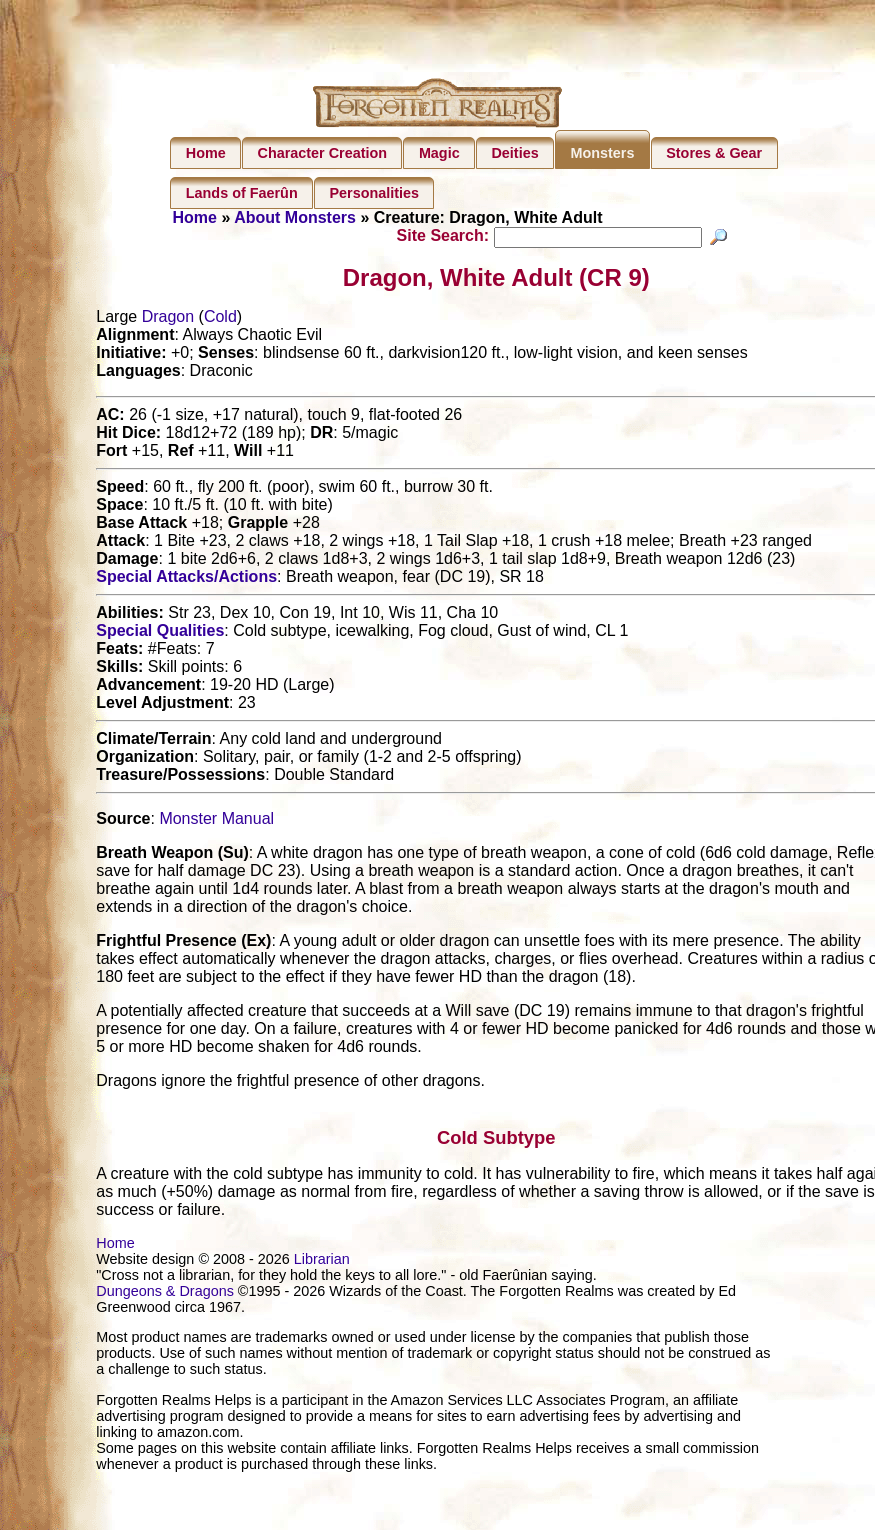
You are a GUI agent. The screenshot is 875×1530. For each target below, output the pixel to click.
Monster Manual (216, 821)
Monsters (602, 153)
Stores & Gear (714, 153)
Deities (514, 153)
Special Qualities (160, 633)
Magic (439, 153)
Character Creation (323, 153)
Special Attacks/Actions (186, 579)
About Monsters (295, 217)
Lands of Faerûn (242, 193)
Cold (220, 319)
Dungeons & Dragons (165, 1294)
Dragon (168, 319)
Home (206, 153)
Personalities (374, 193)
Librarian (322, 1262)
